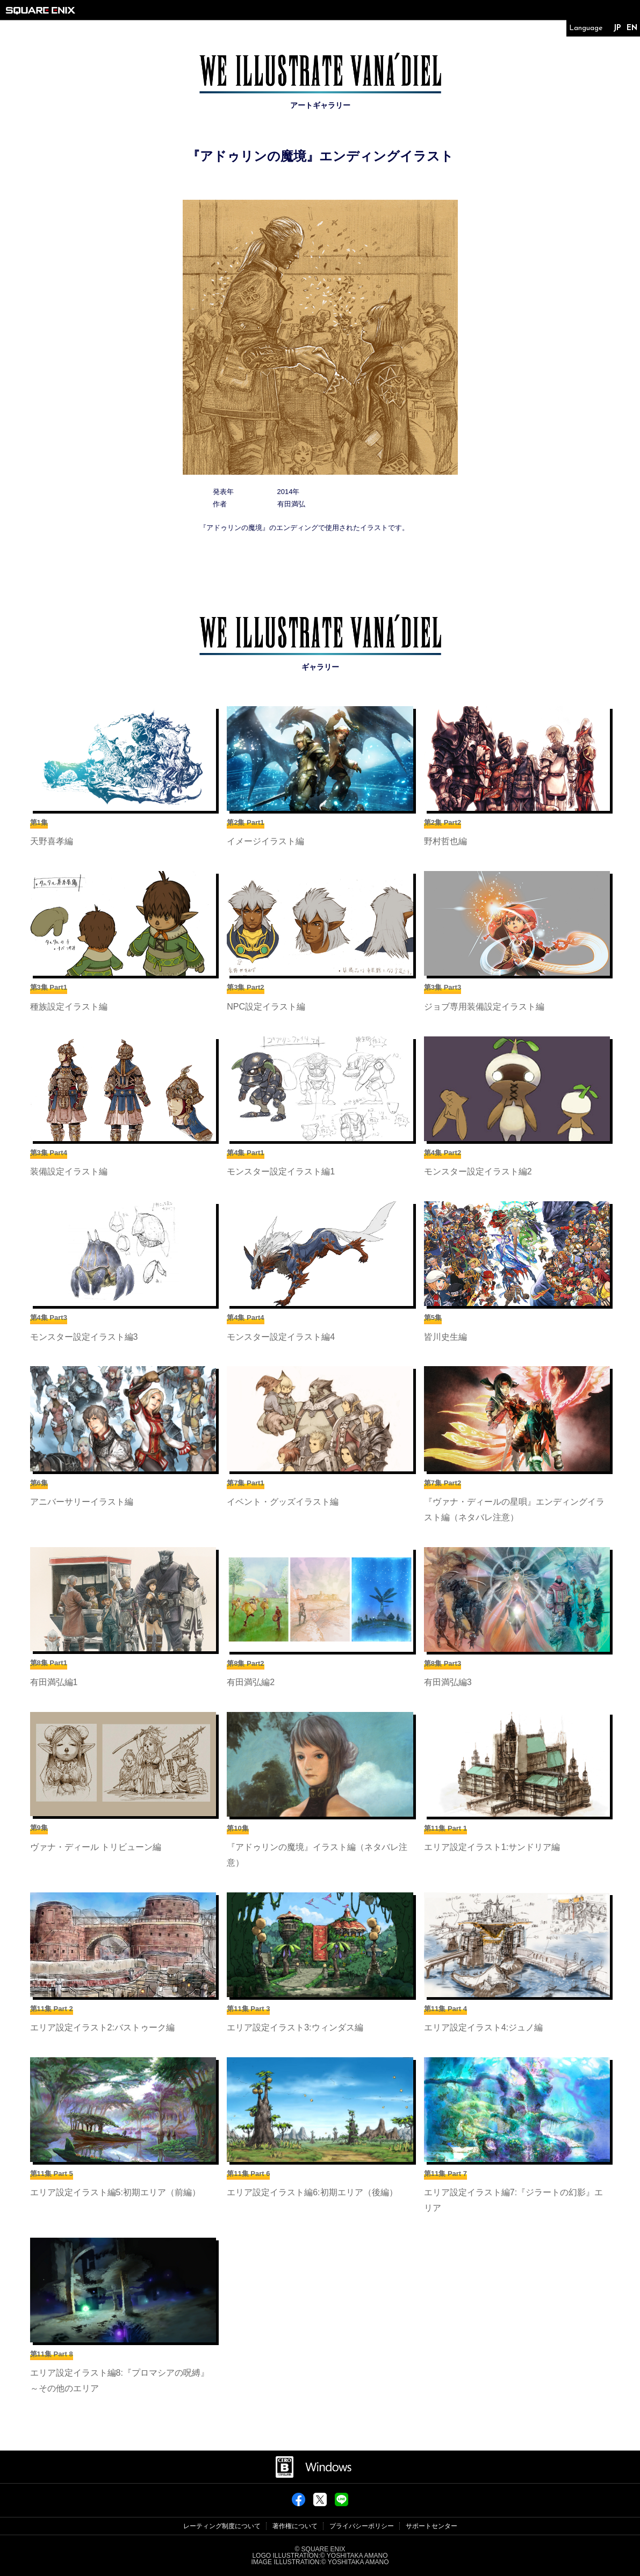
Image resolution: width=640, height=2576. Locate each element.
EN (632, 28)
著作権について (295, 2526)
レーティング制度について (222, 2526)
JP (617, 28)
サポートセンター (431, 2526)
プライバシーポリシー (361, 2526)
